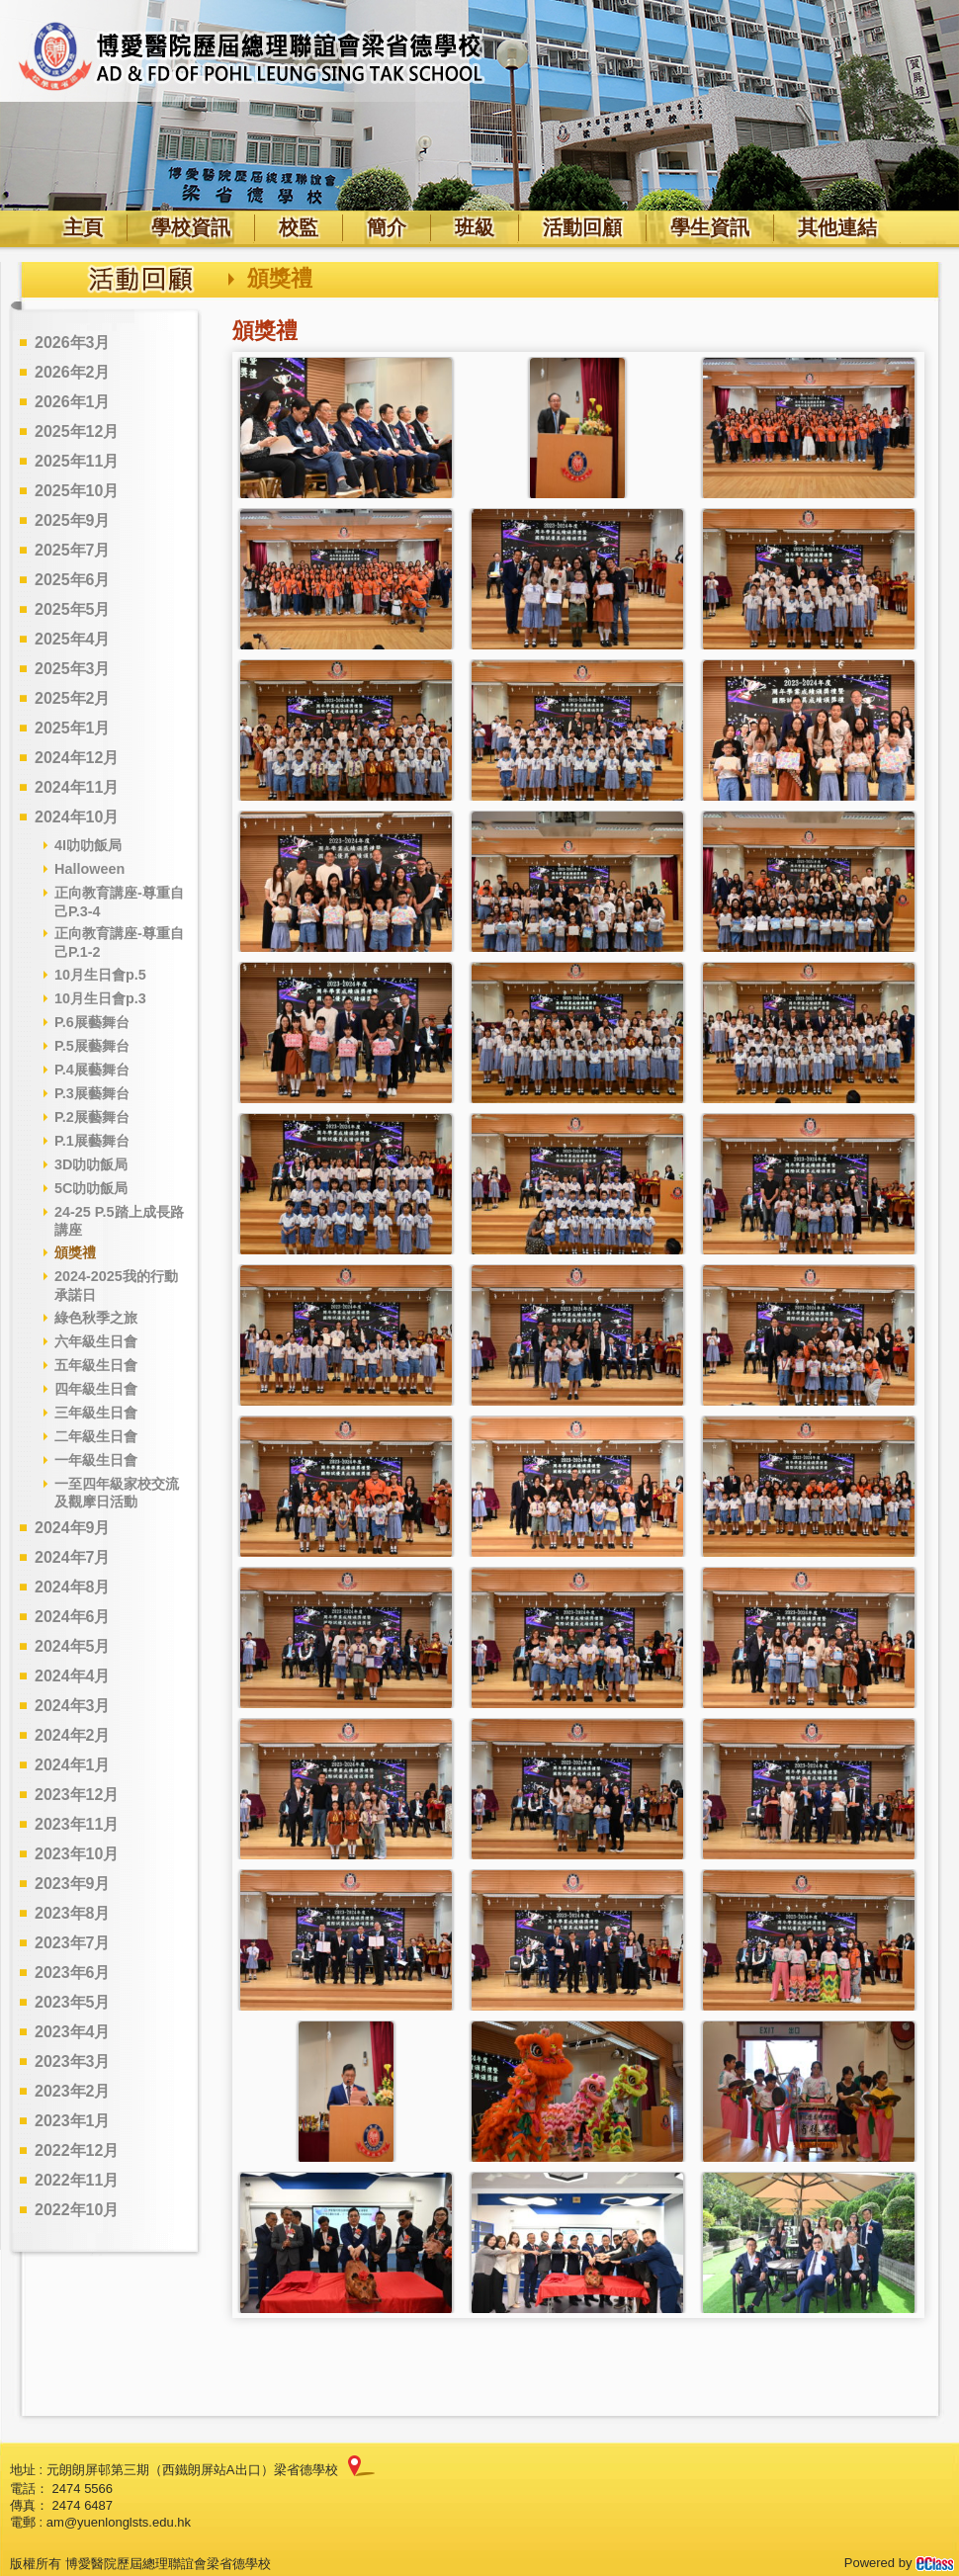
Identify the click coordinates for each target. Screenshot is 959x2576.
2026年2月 (73, 372)
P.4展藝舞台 (92, 1069)
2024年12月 (77, 757)
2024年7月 (73, 1557)
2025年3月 (73, 668)
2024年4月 (73, 1676)
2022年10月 (77, 2209)
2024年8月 (73, 1587)
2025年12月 (77, 431)
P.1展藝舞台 (92, 1141)
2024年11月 (77, 787)
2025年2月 (73, 698)
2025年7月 (73, 550)
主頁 (83, 227)
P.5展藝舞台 (92, 1046)
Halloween (89, 869)
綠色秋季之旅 (95, 1318)
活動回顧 (582, 227)
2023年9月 (73, 1883)
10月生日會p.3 (100, 998)
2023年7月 (73, 1942)
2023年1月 (73, 2120)
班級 (474, 227)
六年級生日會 (95, 1341)
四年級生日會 (95, 1389)
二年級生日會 (95, 1436)
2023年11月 (77, 1824)
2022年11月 (77, 2180)
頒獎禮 (75, 1252)
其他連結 (837, 227)
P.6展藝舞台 (92, 1022)
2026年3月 (73, 342)
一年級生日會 (95, 1460)
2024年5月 (73, 1646)
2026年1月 (73, 401)
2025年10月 (77, 490)
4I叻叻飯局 (88, 845)
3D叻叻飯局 (91, 1164)
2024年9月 (73, 1527)
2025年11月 (77, 461)
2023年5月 (73, 2002)
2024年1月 (73, 1765)
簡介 (386, 227)
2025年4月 (73, 639)
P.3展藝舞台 (92, 1093)
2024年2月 (73, 1735)
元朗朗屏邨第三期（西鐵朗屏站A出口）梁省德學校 (192, 2469)
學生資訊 (709, 227)
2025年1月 (73, 728)
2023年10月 (77, 1854)
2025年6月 (73, 579)
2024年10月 (77, 817)
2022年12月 (77, 2150)
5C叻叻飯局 (91, 1188)
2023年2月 (73, 2091)
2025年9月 (73, 520)
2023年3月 (73, 2061)
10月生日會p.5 (100, 975)
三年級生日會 (95, 1412)
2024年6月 (73, 1616)
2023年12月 (77, 1794)
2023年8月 (73, 1913)
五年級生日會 (95, 1365)
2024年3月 (73, 1705)
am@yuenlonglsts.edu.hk (118, 2522)
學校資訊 (190, 227)
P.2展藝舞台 (92, 1117)
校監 (298, 227)
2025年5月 (73, 609)
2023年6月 (73, 1972)
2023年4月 (73, 2031)
